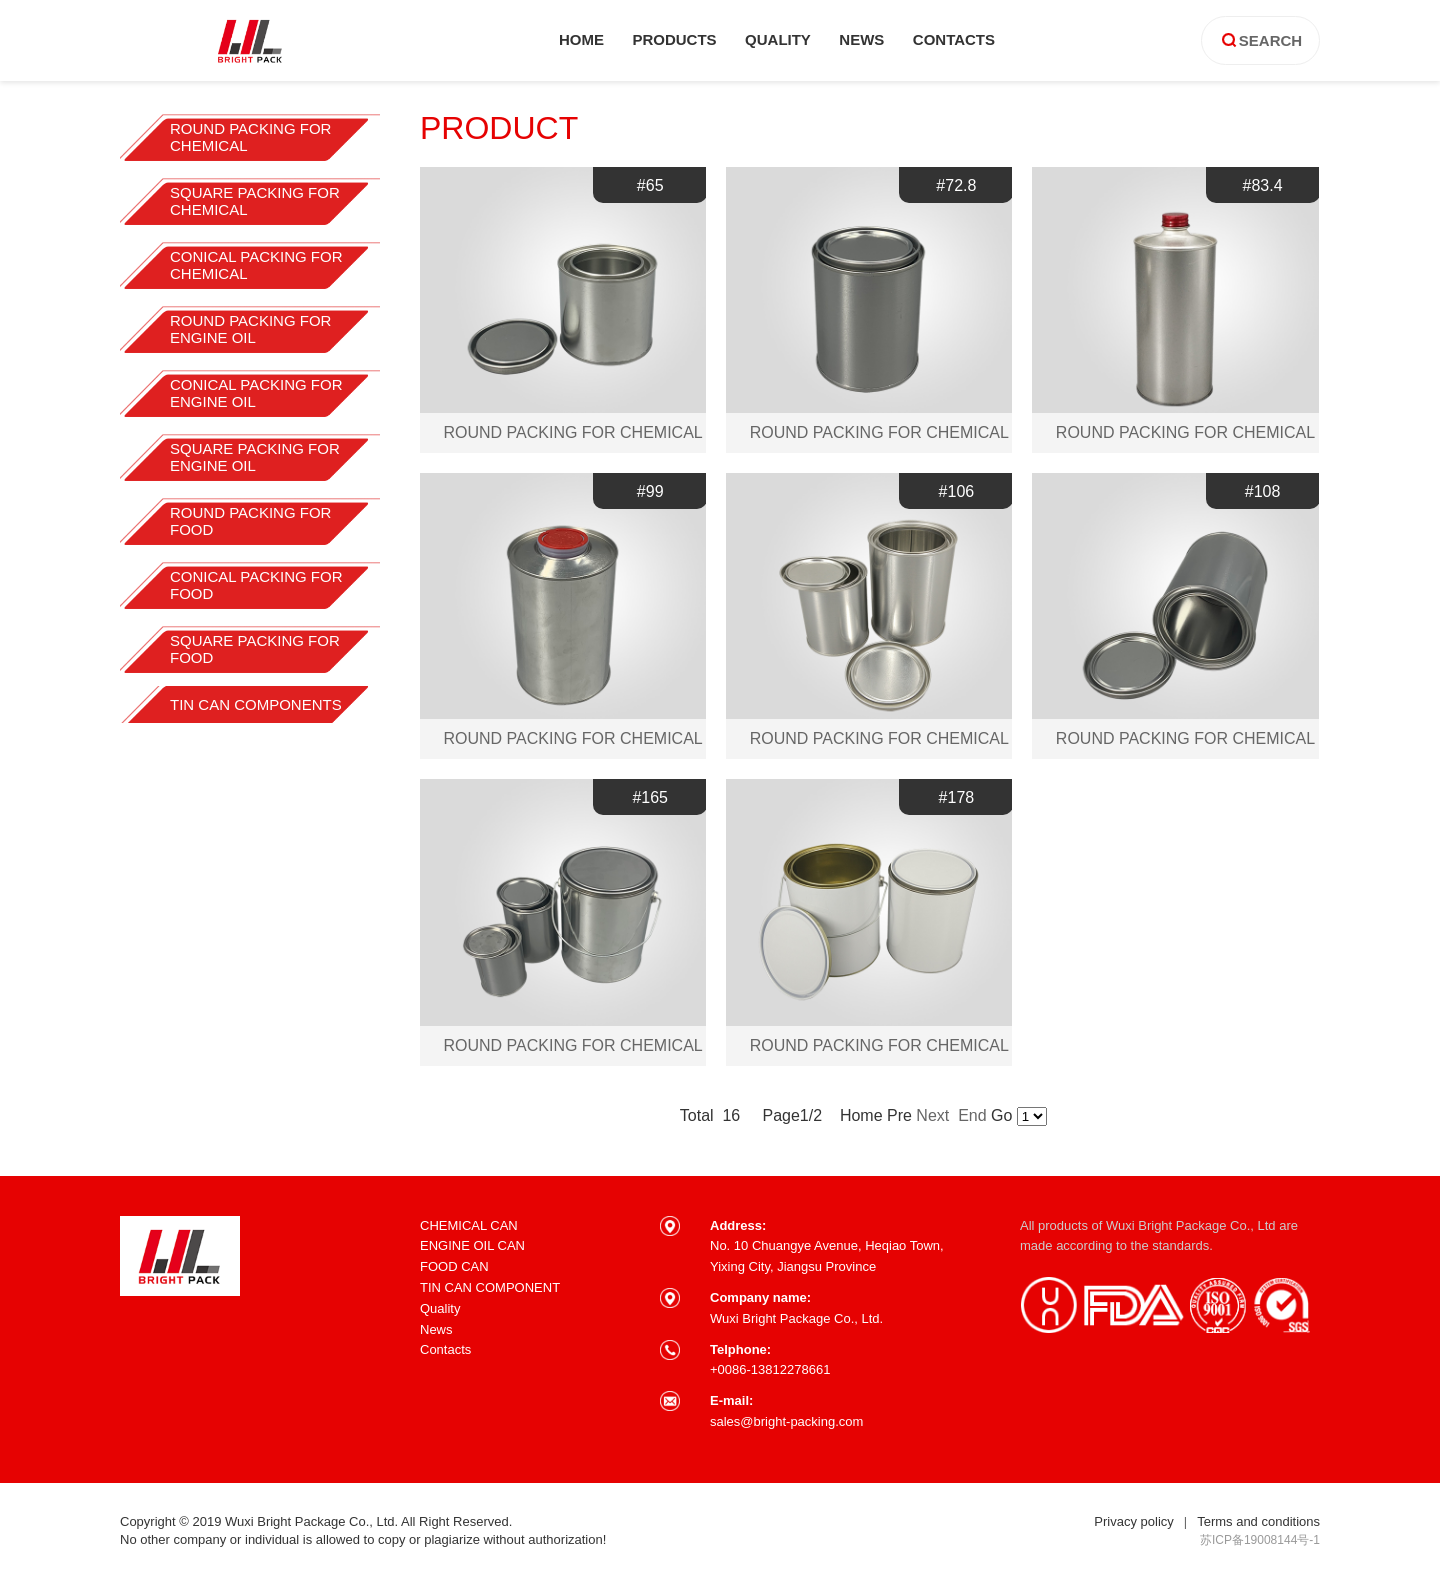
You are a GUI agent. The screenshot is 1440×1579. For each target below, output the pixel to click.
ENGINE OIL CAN (472, 1245)
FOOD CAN (454, 1266)
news (861, 39)
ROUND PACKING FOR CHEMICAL (250, 137)
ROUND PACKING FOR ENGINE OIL (250, 329)
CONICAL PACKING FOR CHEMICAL (256, 265)
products (674, 39)
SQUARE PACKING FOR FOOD (255, 649)
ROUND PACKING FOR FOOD (250, 521)
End (972, 1115)
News (436, 1329)
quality (778, 39)
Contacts (445, 1349)
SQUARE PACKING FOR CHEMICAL (255, 201)
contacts (954, 39)
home (581, 39)
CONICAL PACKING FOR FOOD (256, 585)
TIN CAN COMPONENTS (256, 704)
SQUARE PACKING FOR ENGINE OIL (255, 457)
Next (934, 1115)
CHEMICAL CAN (469, 1225)
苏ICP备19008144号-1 (1260, 1540)
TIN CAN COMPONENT (490, 1287)
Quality (440, 1308)
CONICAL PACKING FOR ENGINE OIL (256, 393)
